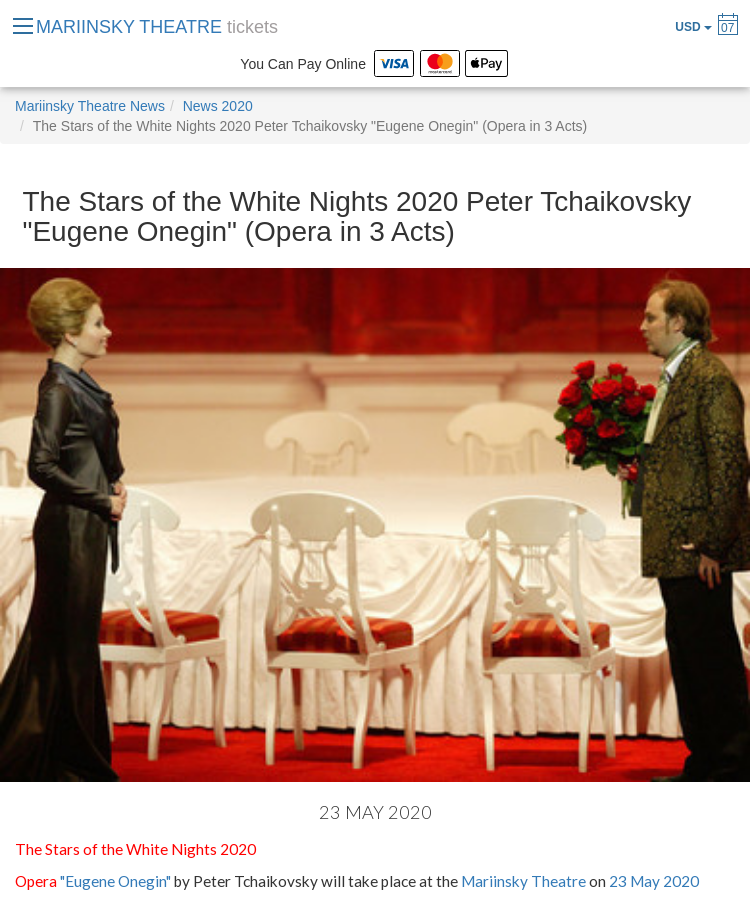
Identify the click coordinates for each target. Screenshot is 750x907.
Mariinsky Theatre (523, 881)
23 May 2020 (654, 881)
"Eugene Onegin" (115, 881)
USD (693, 27)
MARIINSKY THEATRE (157, 27)
